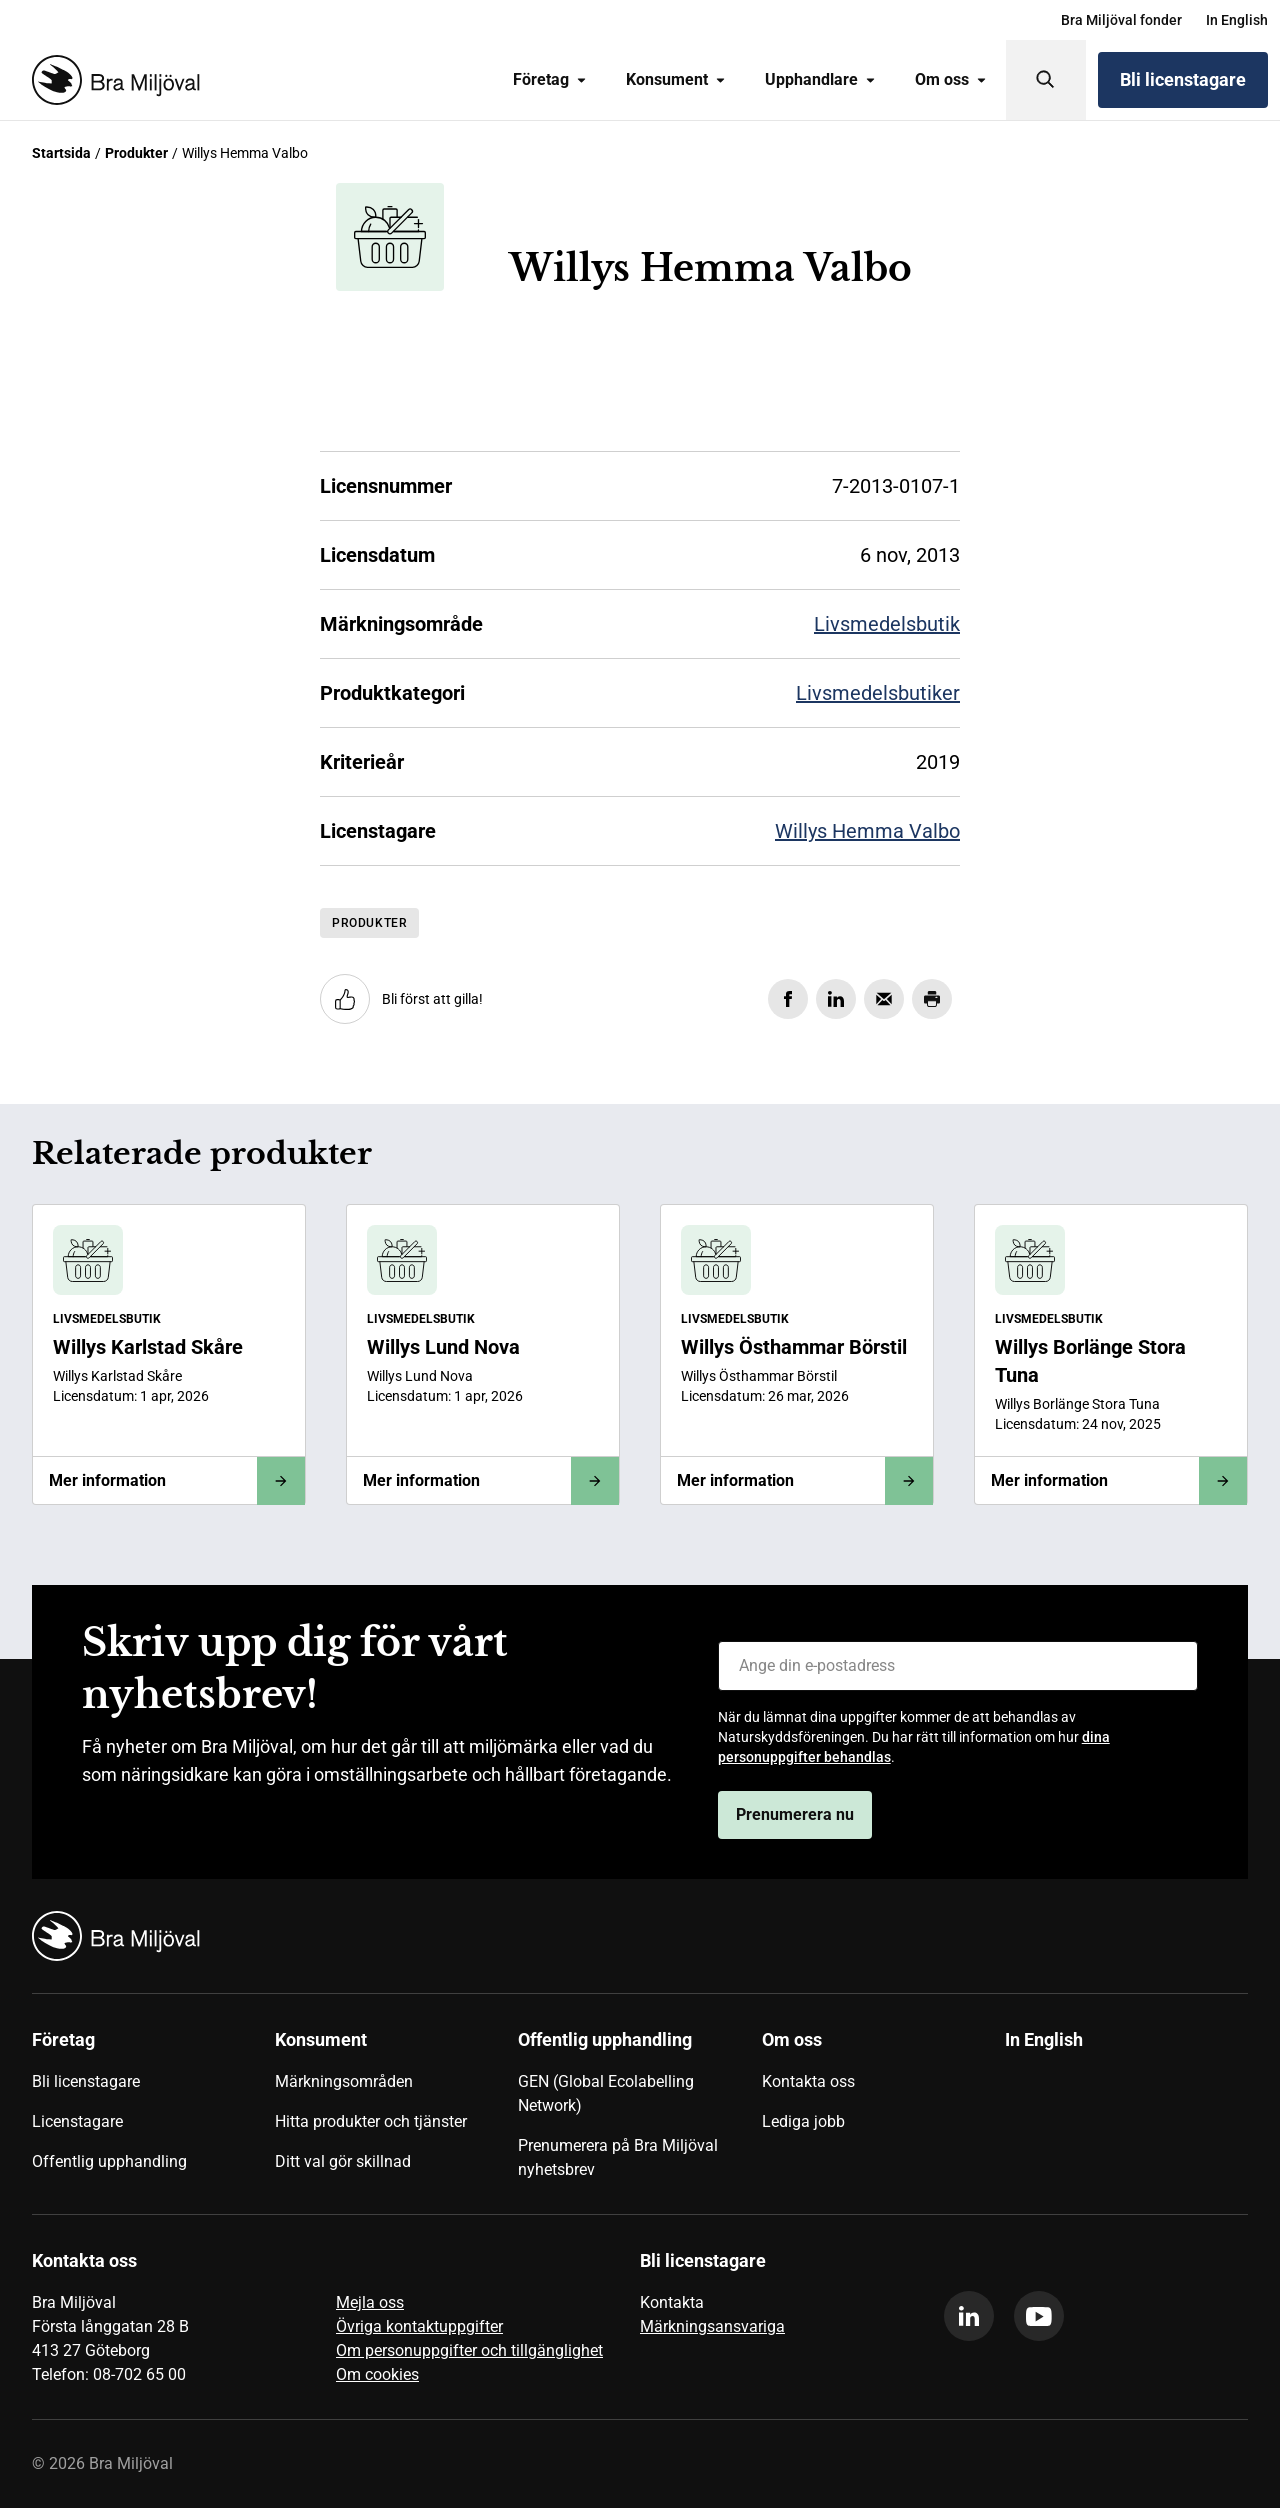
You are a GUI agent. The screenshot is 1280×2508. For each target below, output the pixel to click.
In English (1237, 20)
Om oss (950, 79)
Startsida (61, 153)
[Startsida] (112, 80)
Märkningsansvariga (712, 2326)
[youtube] (1039, 2316)
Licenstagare (77, 2121)
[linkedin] (969, 2316)
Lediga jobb (803, 2121)
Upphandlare (820, 79)
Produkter (136, 153)
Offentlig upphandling (109, 2161)
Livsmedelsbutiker (878, 693)
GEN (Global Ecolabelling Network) (606, 2093)
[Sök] (1046, 80)
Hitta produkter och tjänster (371, 2121)
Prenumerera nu (795, 1814)
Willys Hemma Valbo (867, 831)
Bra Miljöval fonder (1121, 20)
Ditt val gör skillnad (343, 2161)
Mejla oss (370, 2302)
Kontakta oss (808, 2081)
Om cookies (377, 2374)
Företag (549, 79)
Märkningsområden (344, 2081)
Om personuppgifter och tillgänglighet (469, 2350)
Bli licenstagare (1183, 79)
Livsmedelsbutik (887, 624)
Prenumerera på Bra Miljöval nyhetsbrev (618, 2157)
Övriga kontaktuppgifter (419, 2326)
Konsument (675, 79)
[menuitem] (1121, 20)
